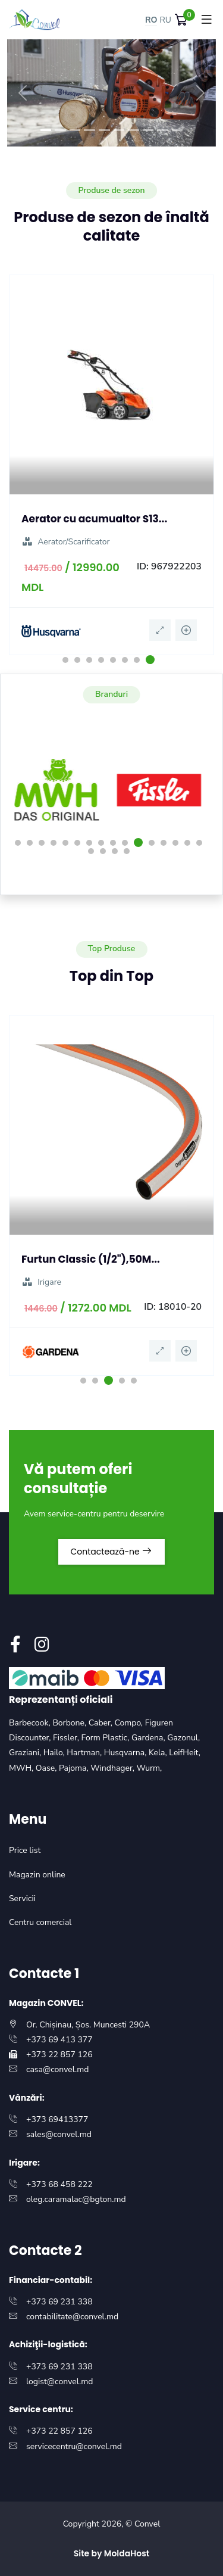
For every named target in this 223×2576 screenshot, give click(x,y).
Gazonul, (183, 1737)
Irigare (41, 1282)
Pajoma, (74, 1768)
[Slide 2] (60, 130)
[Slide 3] (75, 130)
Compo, (130, 1722)
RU (165, 20)
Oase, (47, 1768)
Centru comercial (40, 1922)
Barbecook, (30, 1722)
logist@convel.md (59, 2381)
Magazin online (37, 1874)
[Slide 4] (89, 130)
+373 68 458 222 (59, 2184)
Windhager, (113, 1768)
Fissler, (67, 1737)
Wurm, (149, 1768)
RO (151, 20)
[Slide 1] (46, 130)
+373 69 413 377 (59, 2039)
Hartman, (85, 1752)
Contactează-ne (112, 1552)
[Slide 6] (119, 130)
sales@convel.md (59, 2134)
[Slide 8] (148, 130)
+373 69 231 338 (59, 2301)
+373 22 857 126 (59, 2054)
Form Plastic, (106, 1737)
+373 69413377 (57, 2119)
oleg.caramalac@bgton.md (76, 2199)
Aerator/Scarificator (65, 541)
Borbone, (70, 1722)
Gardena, (149, 1737)
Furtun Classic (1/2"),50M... (90, 1259)
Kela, (159, 1752)
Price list (24, 1850)
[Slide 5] (104, 130)
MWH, (22, 1768)
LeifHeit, (184, 1752)
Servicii (22, 1898)
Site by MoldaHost (112, 2553)
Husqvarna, (126, 1752)
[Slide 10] (177, 130)
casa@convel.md (57, 2069)
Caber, (102, 1722)
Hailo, (55, 1752)
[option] (111, 465)
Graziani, (26, 1752)
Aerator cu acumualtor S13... (94, 519)
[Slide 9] (162, 130)
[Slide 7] (133, 130)
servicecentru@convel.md (74, 2446)
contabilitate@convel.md (72, 2316)
